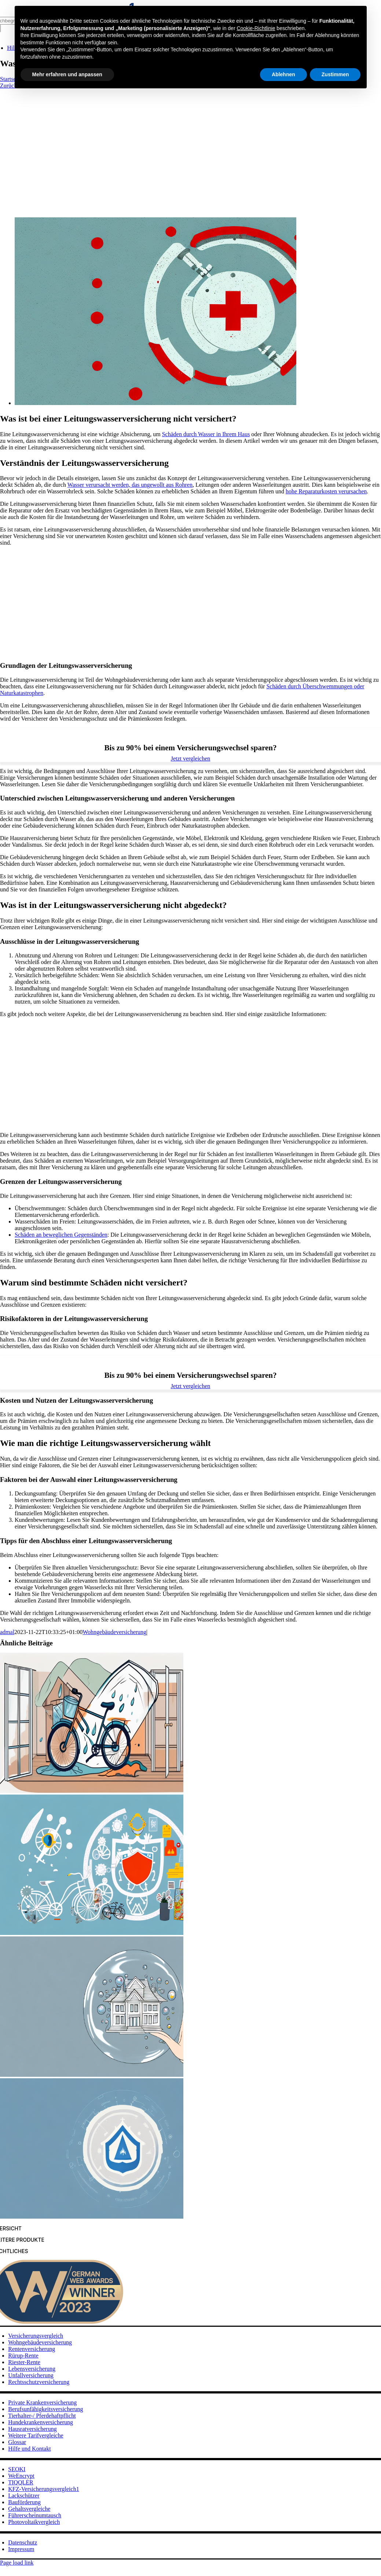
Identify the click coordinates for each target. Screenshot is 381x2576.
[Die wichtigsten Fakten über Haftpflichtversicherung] (91, 1791)
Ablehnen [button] (283, 74)
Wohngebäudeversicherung (114, 1632)
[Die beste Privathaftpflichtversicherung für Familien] (91, 2216)
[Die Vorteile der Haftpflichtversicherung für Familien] (91, 2075)
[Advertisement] (190, 144)
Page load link (17, 2563)
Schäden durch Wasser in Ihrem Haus (206, 434)
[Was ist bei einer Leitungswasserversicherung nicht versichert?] (155, 403)
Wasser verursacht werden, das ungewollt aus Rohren (130, 485)
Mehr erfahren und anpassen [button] (67, 74)
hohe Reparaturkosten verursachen (326, 491)
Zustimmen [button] (335, 74)
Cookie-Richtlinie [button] (256, 28)
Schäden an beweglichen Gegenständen (61, 1235)
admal (7, 1632)
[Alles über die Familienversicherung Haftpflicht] (91, 1933)
